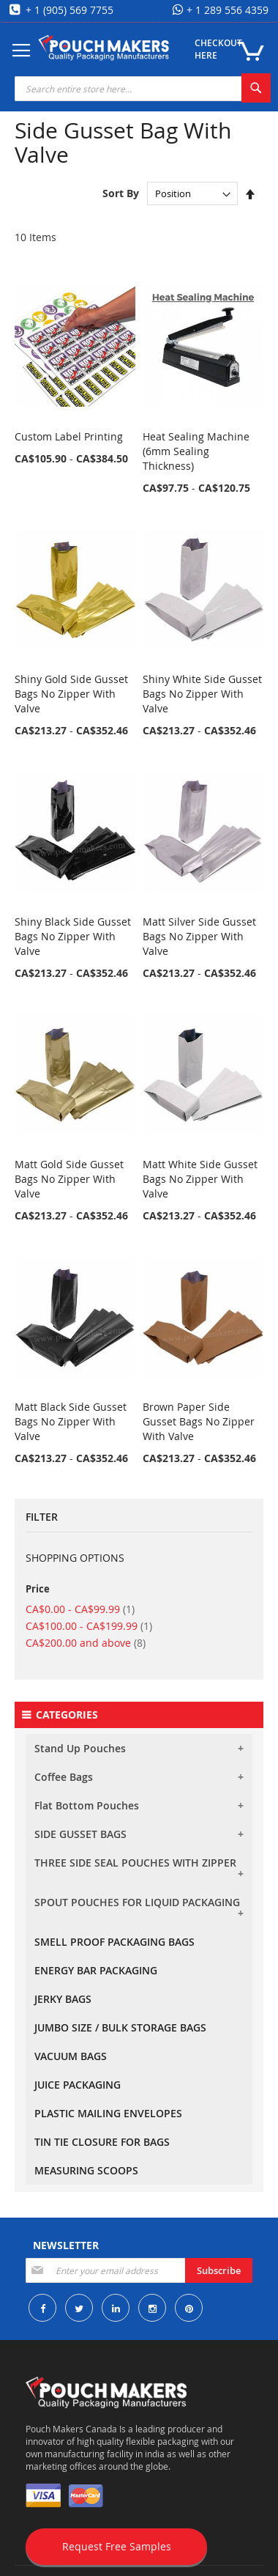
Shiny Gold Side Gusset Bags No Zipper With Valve (71, 693)
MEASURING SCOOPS (86, 2170)
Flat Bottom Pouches (86, 1805)
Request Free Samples (116, 2546)
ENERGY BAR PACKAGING (95, 1970)
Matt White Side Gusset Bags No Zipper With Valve (200, 1178)
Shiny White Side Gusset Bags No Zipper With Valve (202, 693)
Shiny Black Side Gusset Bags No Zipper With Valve (73, 936)
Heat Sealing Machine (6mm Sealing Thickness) (196, 451)
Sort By (120, 193)
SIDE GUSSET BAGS (80, 1834)
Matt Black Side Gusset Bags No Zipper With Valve (71, 1421)
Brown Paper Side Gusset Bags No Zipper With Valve (199, 1421)
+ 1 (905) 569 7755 (68, 10)
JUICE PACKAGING (77, 2085)
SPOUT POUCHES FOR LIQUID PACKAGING (137, 1902)
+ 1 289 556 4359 (226, 10)
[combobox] (143, 88)
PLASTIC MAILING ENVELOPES (108, 2113)
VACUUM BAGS (70, 2056)
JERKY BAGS (62, 1999)
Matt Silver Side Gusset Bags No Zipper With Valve (199, 936)
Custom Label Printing (69, 436)
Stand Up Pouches (80, 1748)
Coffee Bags (63, 1777)
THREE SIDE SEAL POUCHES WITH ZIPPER (135, 1863)
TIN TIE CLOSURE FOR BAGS (102, 2142)
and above (86, 1643)
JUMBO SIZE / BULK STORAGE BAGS (120, 2027)
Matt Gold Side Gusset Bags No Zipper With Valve (69, 1178)
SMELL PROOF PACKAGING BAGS (114, 1942)
